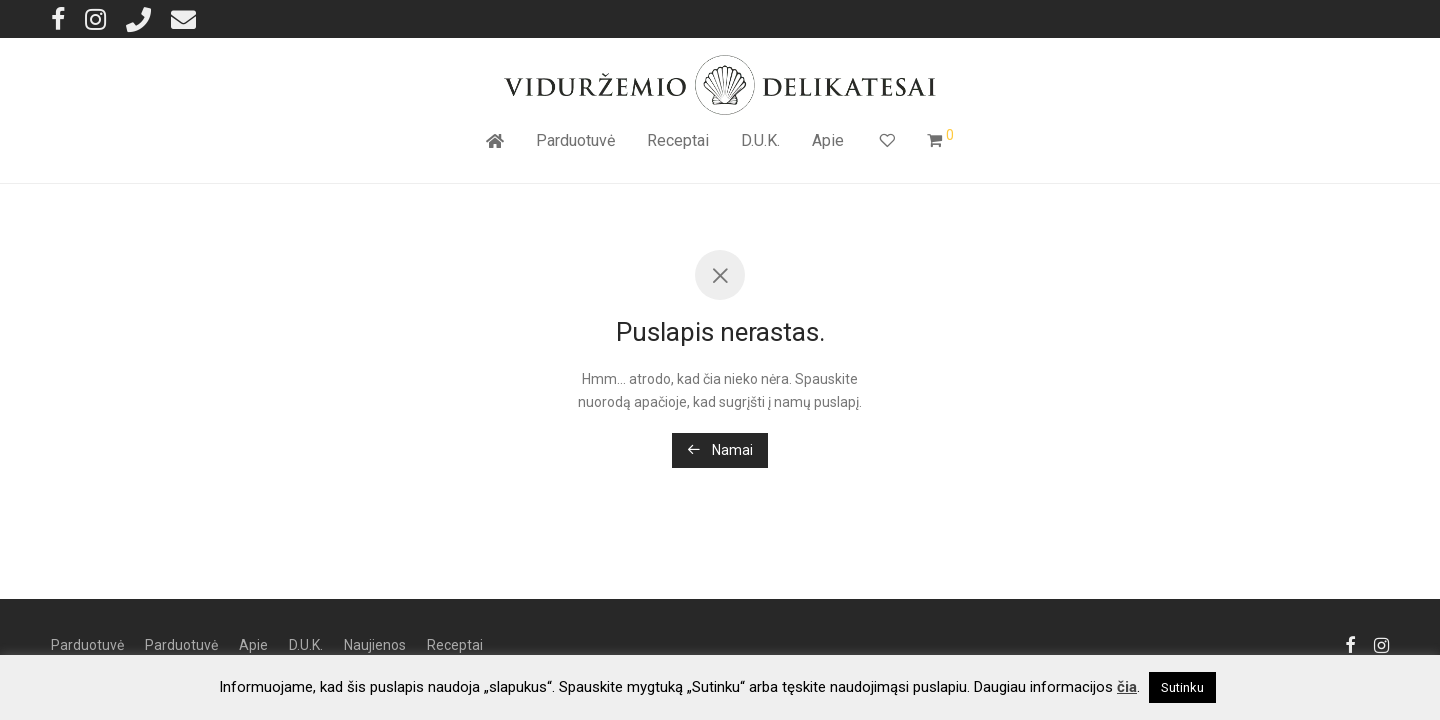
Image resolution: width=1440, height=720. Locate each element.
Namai (720, 450)
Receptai (678, 140)
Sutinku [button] (1182, 687)
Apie (828, 140)
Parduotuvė (575, 140)
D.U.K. (760, 140)
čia (1127, 687)
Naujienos (375, 645)
